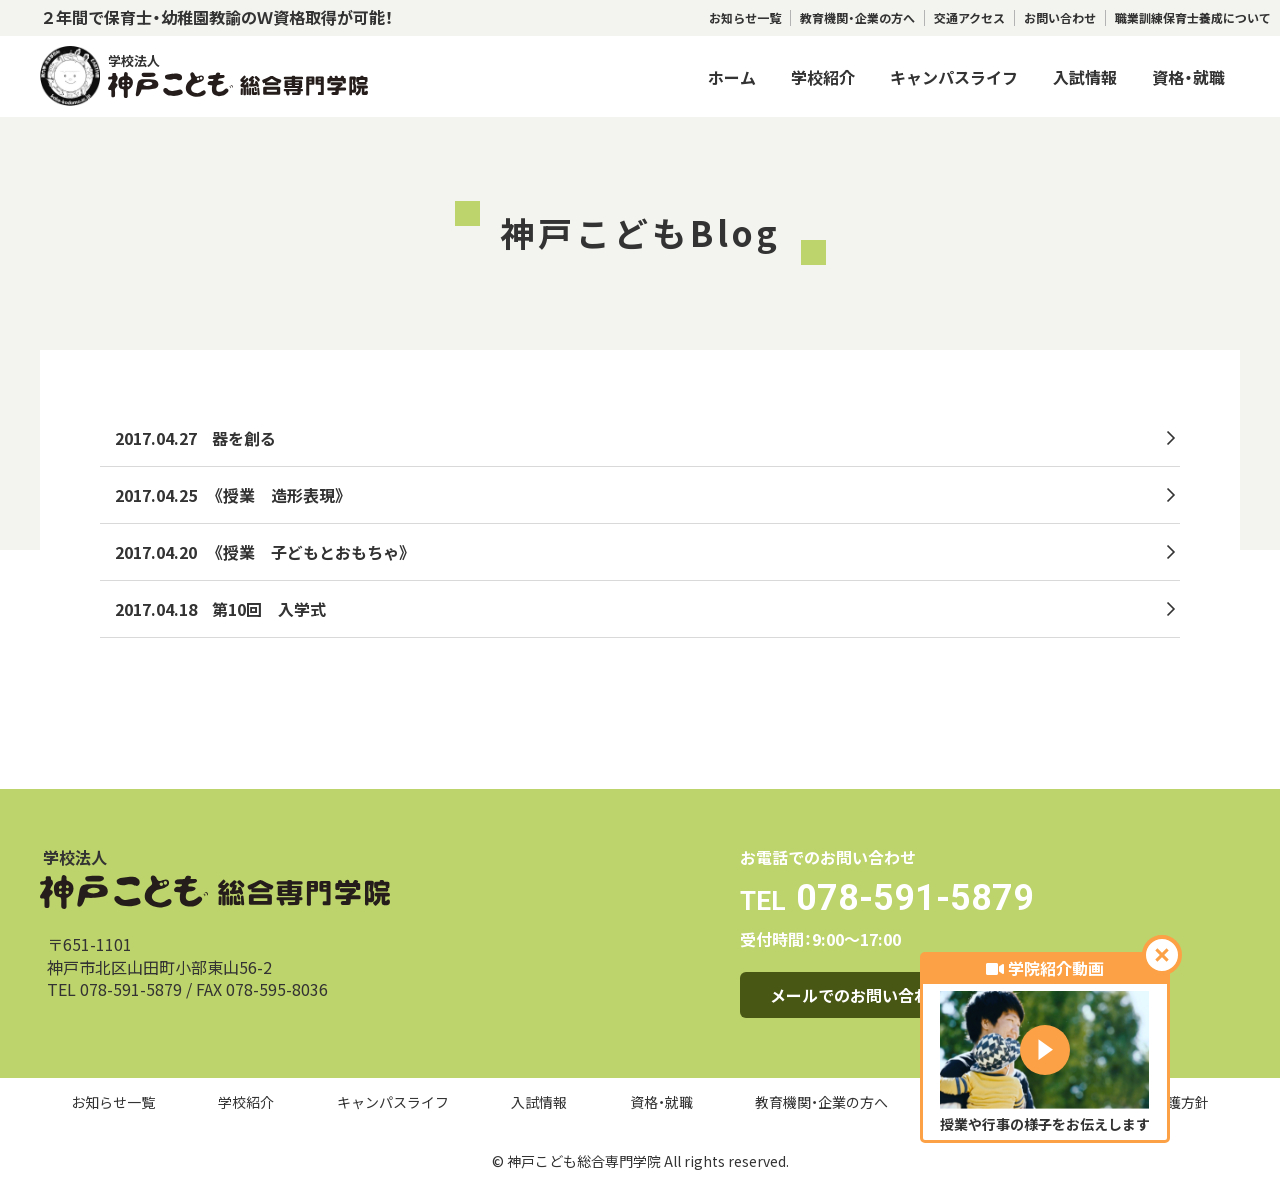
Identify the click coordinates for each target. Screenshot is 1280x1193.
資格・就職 (1188, 77)
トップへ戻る (168, 709)
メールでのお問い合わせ (858, 995)
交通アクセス (969, 18)
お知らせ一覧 (745, 18)
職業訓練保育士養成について (1193, 18)
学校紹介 (823, 77)
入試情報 (1085, 77)
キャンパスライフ (954, 77)
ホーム (732, 77)
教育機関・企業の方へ (857, 18)
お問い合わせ (1060, 18)
